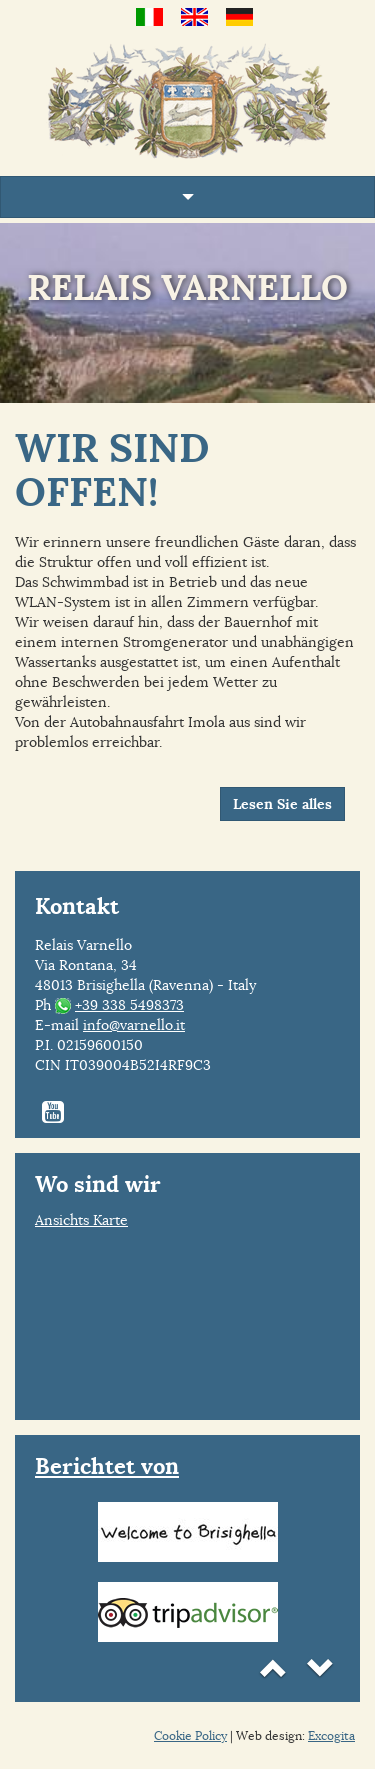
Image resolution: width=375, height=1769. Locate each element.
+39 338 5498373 (129, 1005)
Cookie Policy (190, 1735)
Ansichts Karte (81, 1220)
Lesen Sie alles (282, 804)
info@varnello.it (134, 1025)
